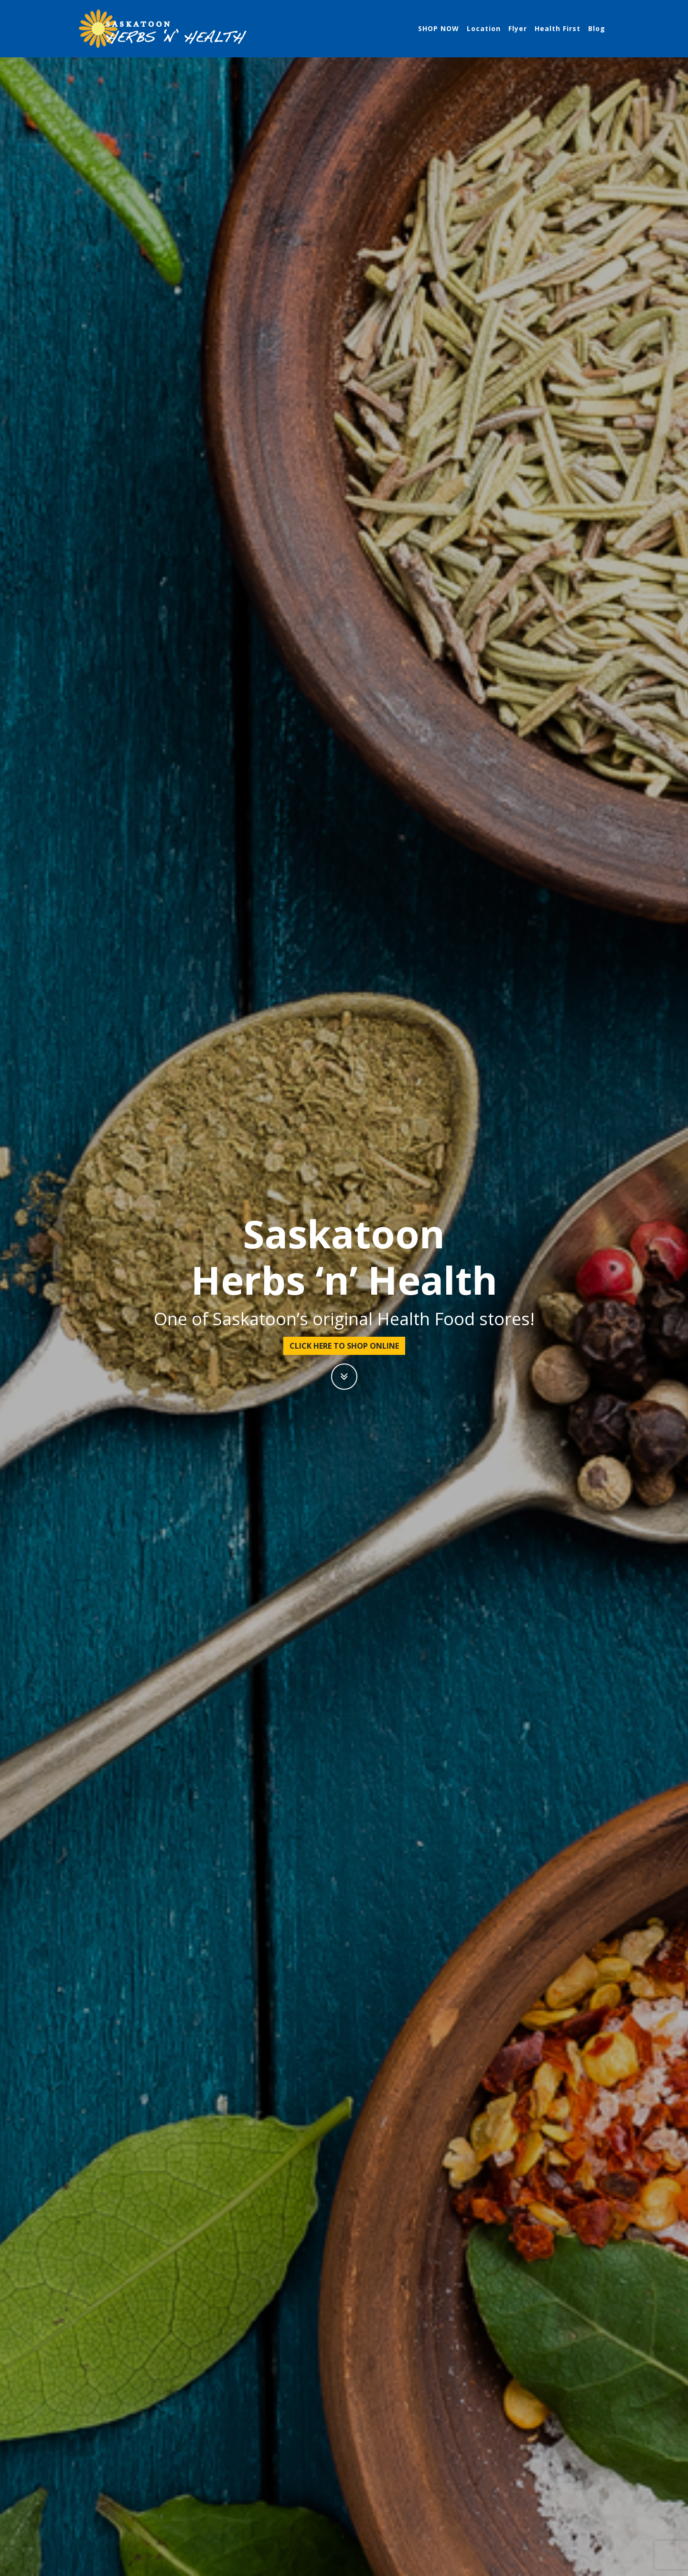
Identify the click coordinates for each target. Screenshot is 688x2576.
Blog (596, 28)
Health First (557, 28)
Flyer (517, 28)
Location (484, 28)
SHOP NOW (438, 28)
